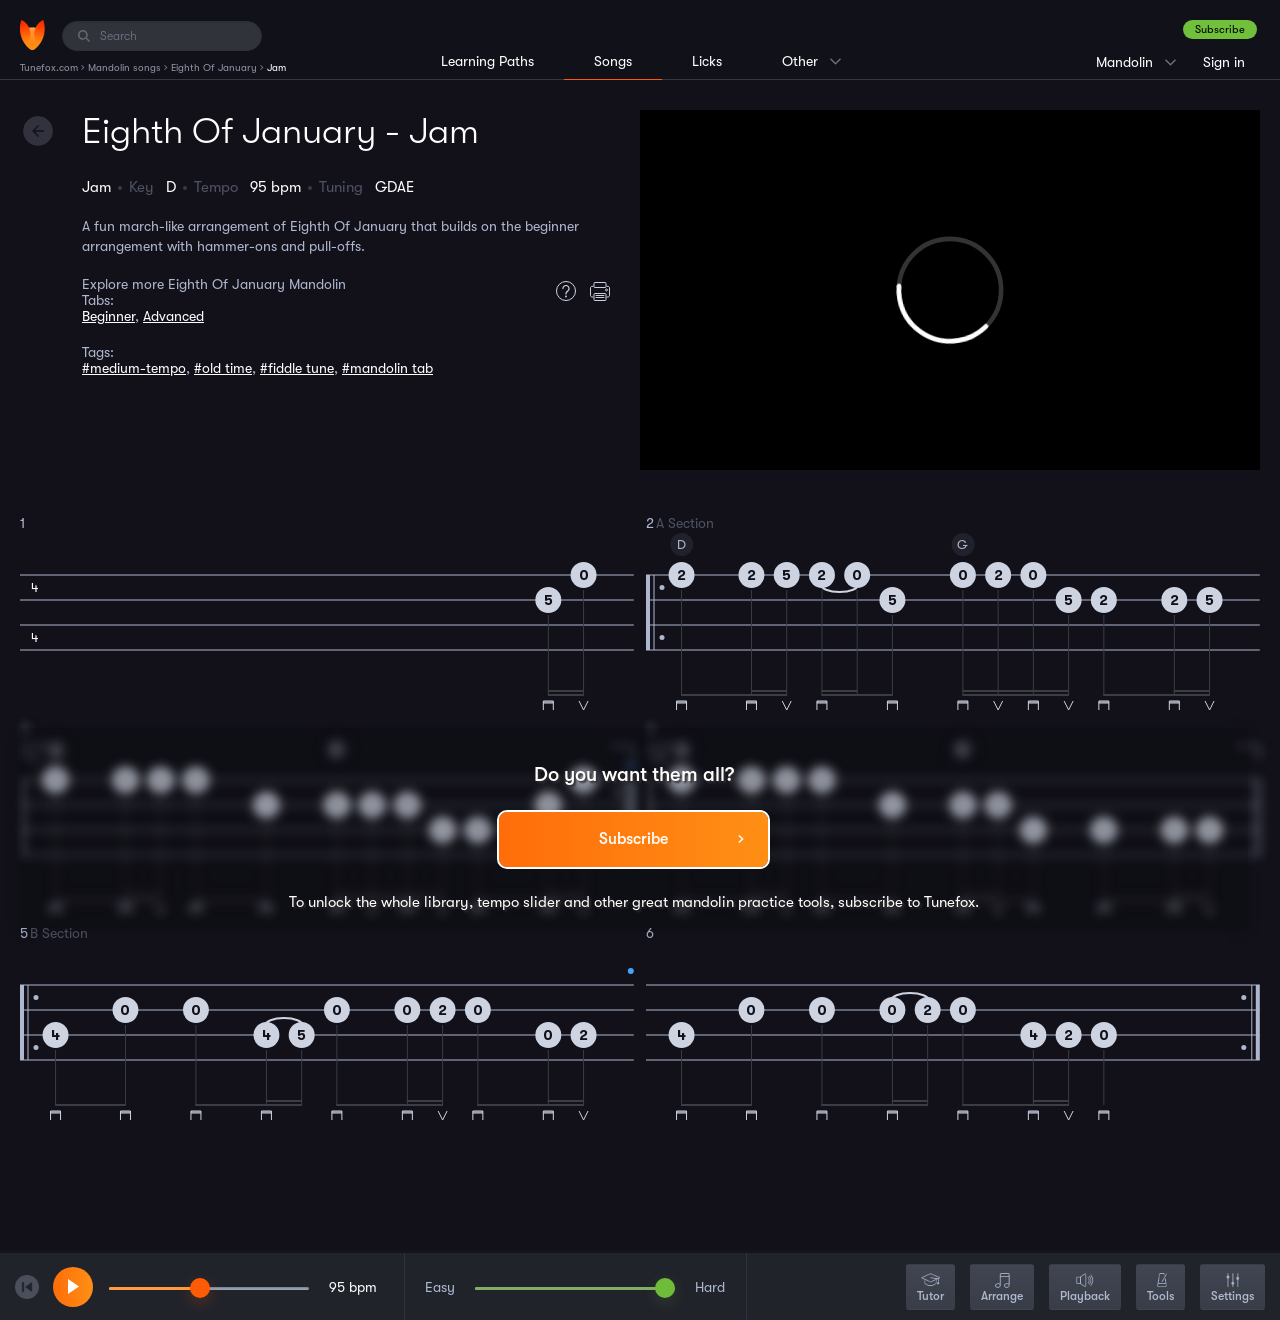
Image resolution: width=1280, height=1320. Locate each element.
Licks (707, 61)
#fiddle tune (297, 368)
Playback (1085, 1288)
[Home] (32, 35)
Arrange (1002, 1288)
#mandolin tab (387, 368)
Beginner (108, 316)
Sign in (1224, 62)
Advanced (173, 316)
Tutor (930, 1288)
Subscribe (1220, 29)
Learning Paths (487, 61)
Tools (1160, 1288)
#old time (223, 368)
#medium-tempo (134, 368)
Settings (1232, 1288)
